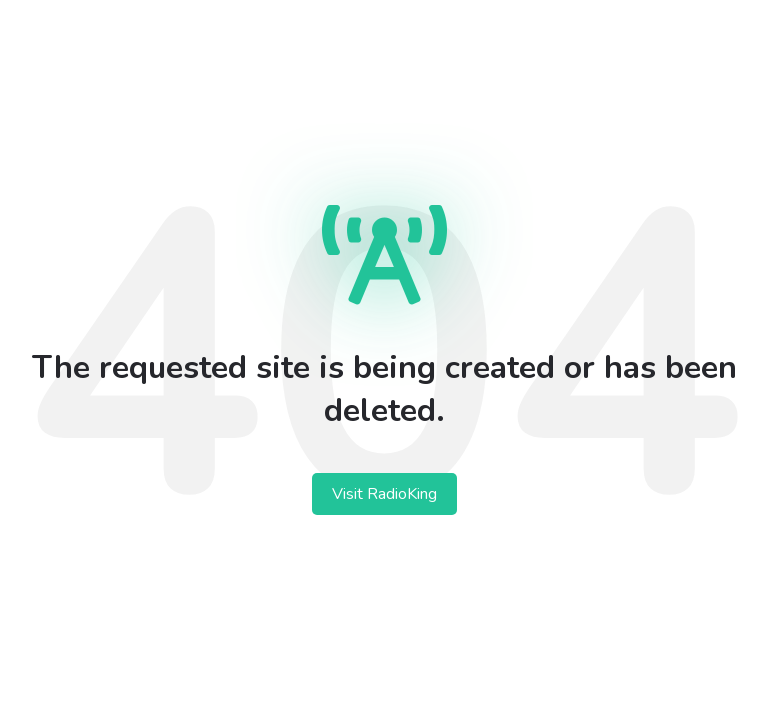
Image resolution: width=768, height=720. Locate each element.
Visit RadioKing (384, 494)
